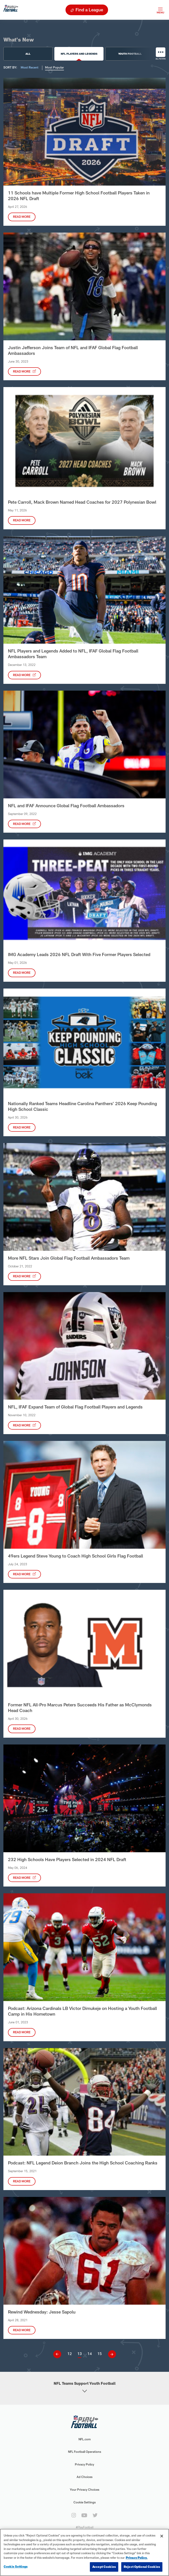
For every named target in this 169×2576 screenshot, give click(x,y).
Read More (21, 216)
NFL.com (84, 2439)
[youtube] (84, 2515)
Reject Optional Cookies (142, 2567)
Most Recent (30, 67)
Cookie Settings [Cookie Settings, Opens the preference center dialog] (16, 2566)
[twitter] (95, 2515)
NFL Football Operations (84, 2451)
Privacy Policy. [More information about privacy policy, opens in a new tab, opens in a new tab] (137, 2557)
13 (79, 2353)
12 (69, 2353)
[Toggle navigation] (160, 10)
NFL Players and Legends (73, 53)
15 (99, 2353)
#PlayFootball (84, 2527)
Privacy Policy (84, 2464)
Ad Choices (85, 2477)
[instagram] (73, 2515)
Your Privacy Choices (84, 2489)
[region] (84, 2552)
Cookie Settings (84, 2502)
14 (89, 2353)
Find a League (89, 9)
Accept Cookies (104, 2567)
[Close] (162, 2536)
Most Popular (54, 67)
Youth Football (124, 53)
